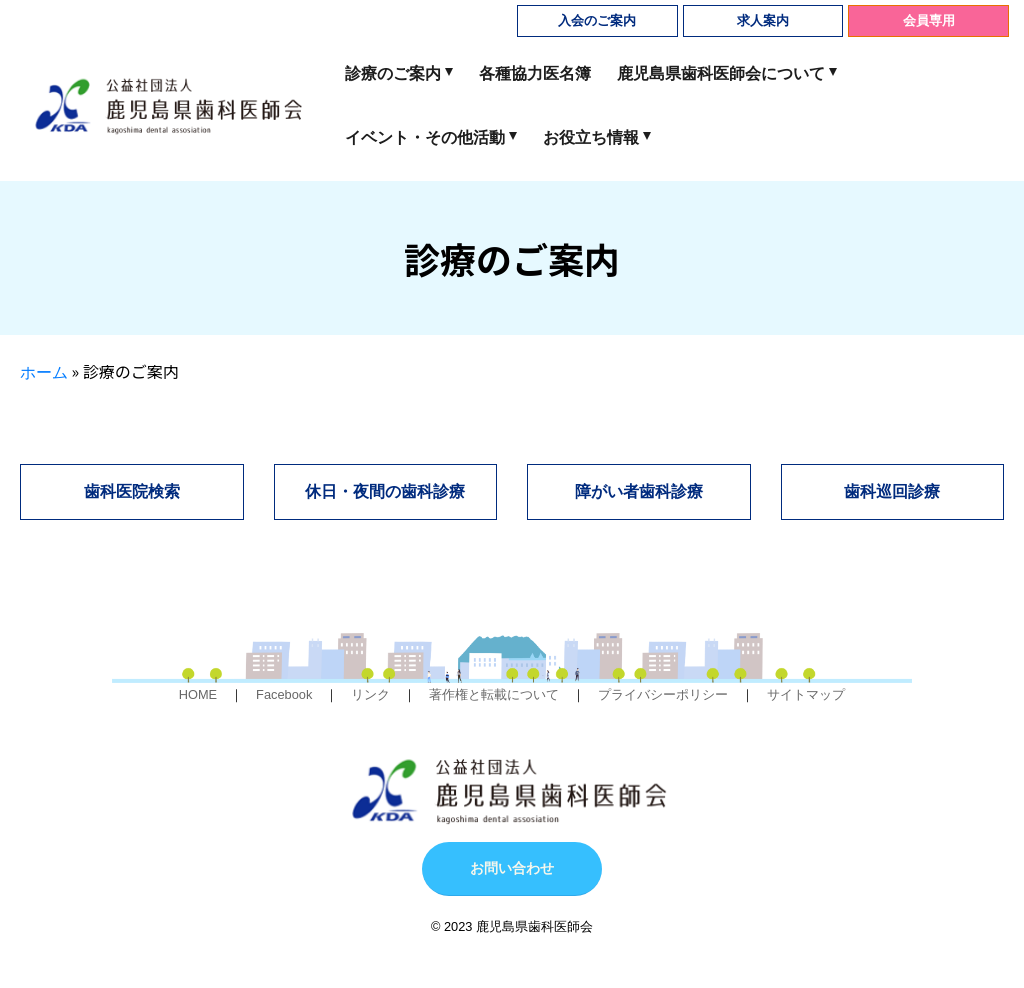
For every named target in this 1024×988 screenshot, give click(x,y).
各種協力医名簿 (535, 73)
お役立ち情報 (591, 137)
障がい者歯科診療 (639, 491)
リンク (370, 694)
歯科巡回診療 (892, 491)
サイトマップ (806, 694)
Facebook (284, 694)
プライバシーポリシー (663, 694)
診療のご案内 (393, 73)
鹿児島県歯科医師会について (721, 73)
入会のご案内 (597, 20)
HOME (198, 694)
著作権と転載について (494, 694)
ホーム (44, 372)
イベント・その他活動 (425, 137)
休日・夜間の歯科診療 (385, 491)
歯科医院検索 (132, 491)
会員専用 (929, 20)
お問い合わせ (512, 868)
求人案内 (763, 20)
